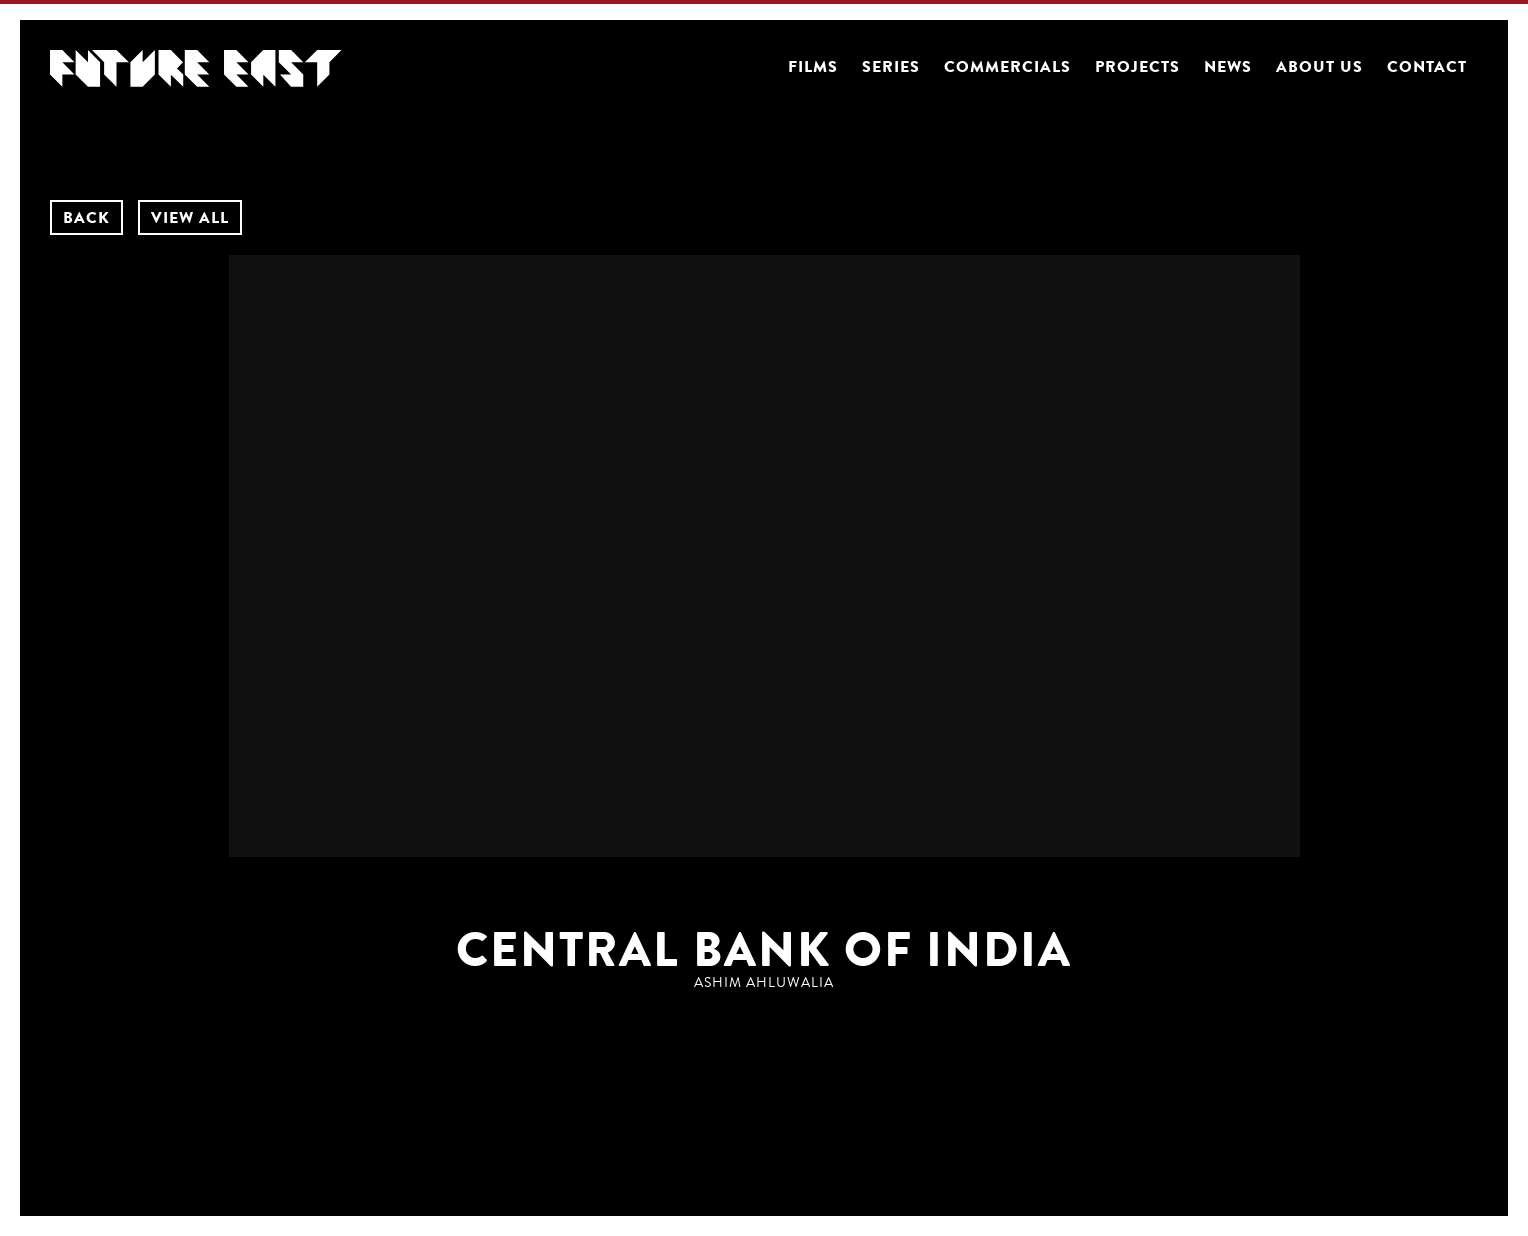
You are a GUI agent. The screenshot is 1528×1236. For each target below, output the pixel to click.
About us (1319, 67)
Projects (1137, 67)
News (1228, 67)
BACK (86, 218)
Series (891, 67)
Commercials (1007, 67)
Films (813, 67)
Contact (1427, 67)
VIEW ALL (190, 218)
